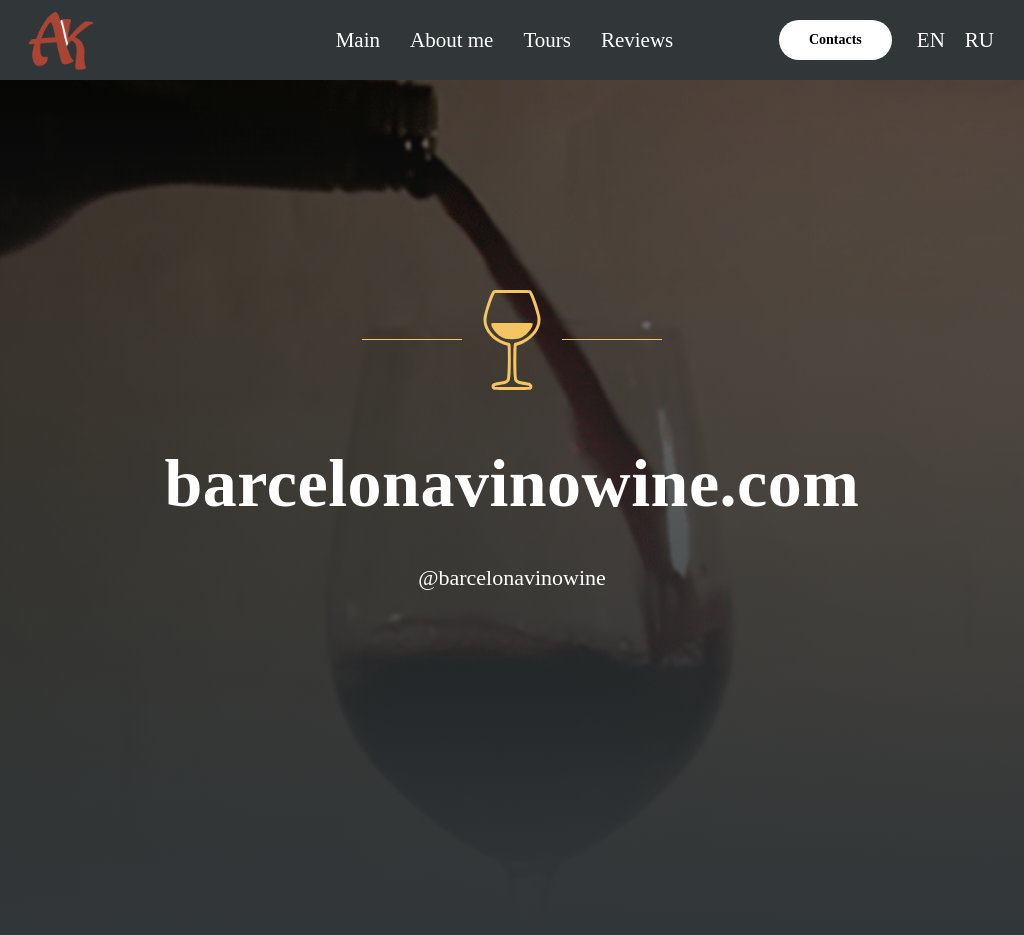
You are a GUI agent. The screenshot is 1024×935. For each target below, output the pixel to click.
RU (979, 40)
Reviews (637, 40)
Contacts (835, 39)
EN (931, 40)
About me (451, 40)
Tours (547, 40)
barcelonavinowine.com (512, 483)
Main (358, 40)
